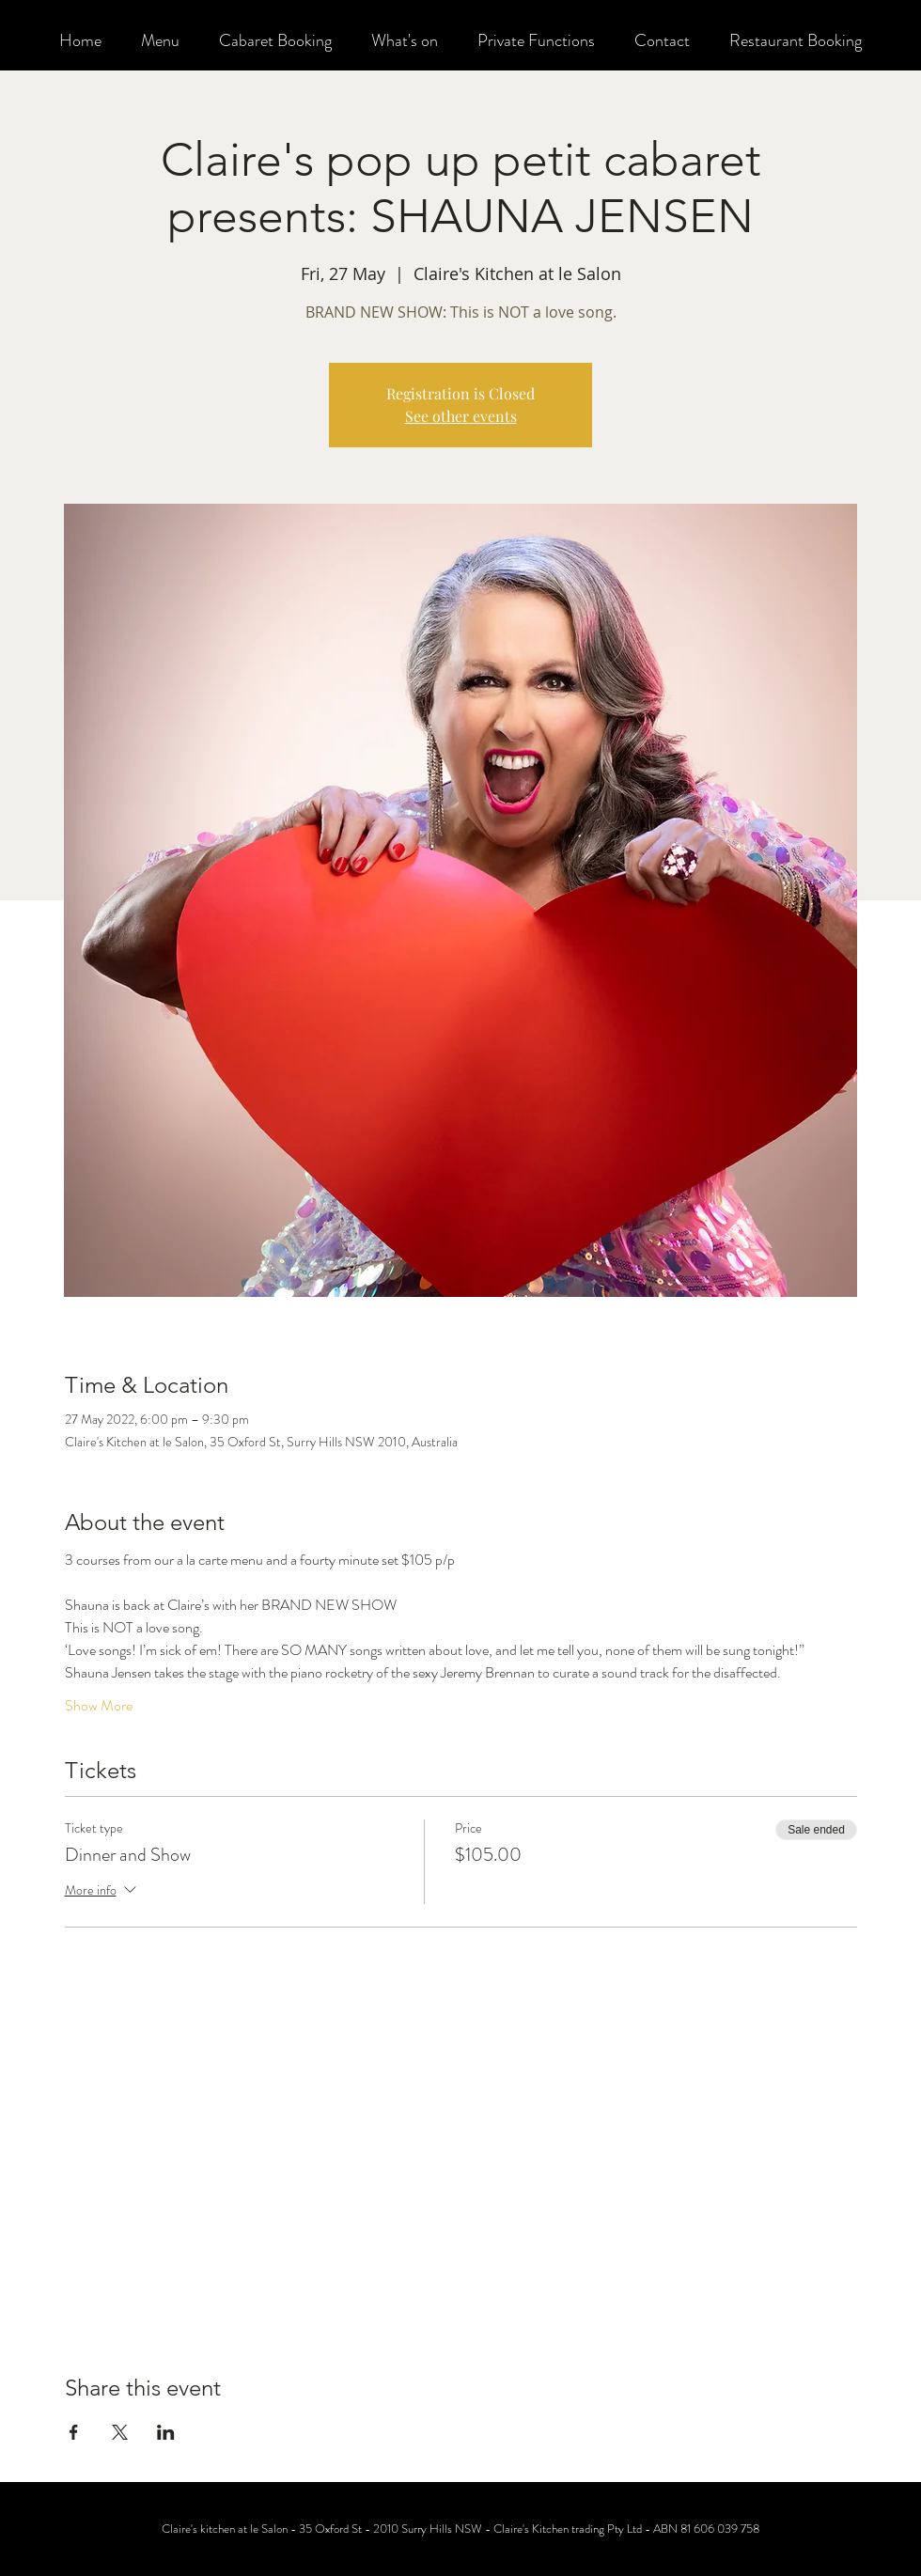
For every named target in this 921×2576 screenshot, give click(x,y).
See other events (461, 416)
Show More (99, 1705)
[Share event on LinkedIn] (166, 2432)
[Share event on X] (120, 2432)
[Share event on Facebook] (74, 2432)
